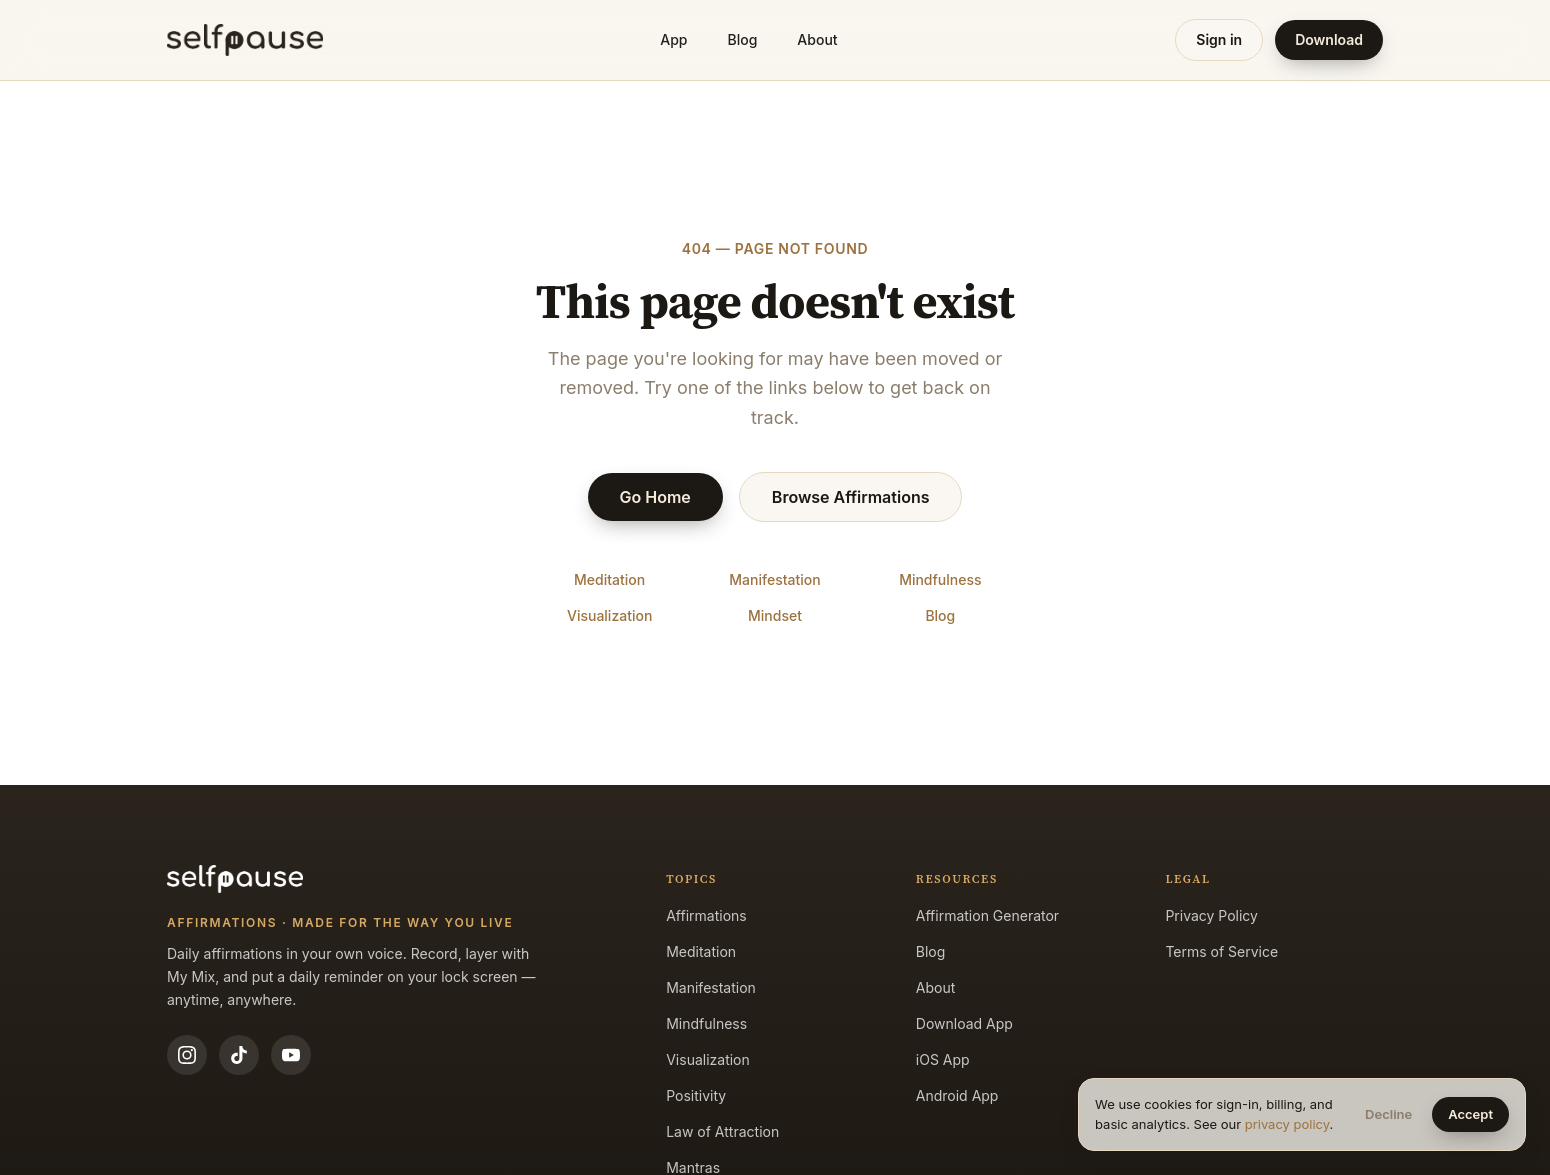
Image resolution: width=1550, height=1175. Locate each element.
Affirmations (706, 915)
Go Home (655, 497)
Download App (964, 1023)
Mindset (775, 615)
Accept (1470, 1114)
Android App (957, 1095)
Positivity (696, 1095)
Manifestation (774, 579)
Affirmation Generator (987, 915)
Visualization (609, 615)
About (817, 39)
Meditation (609, 579)
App (673, 39)
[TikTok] (239, 1055)
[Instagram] (187, 1055)
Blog (743, 39)
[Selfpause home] (245, 40)
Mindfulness (940, 579)
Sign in (1219, 39)
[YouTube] (291, 1055)
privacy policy (1287, 1124)
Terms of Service (1221, 951)
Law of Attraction (722, 1131)
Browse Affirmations (851, 497)
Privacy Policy (1211, 915)
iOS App (943, 1059)
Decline (1388, 1114)
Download (1329, 39)
